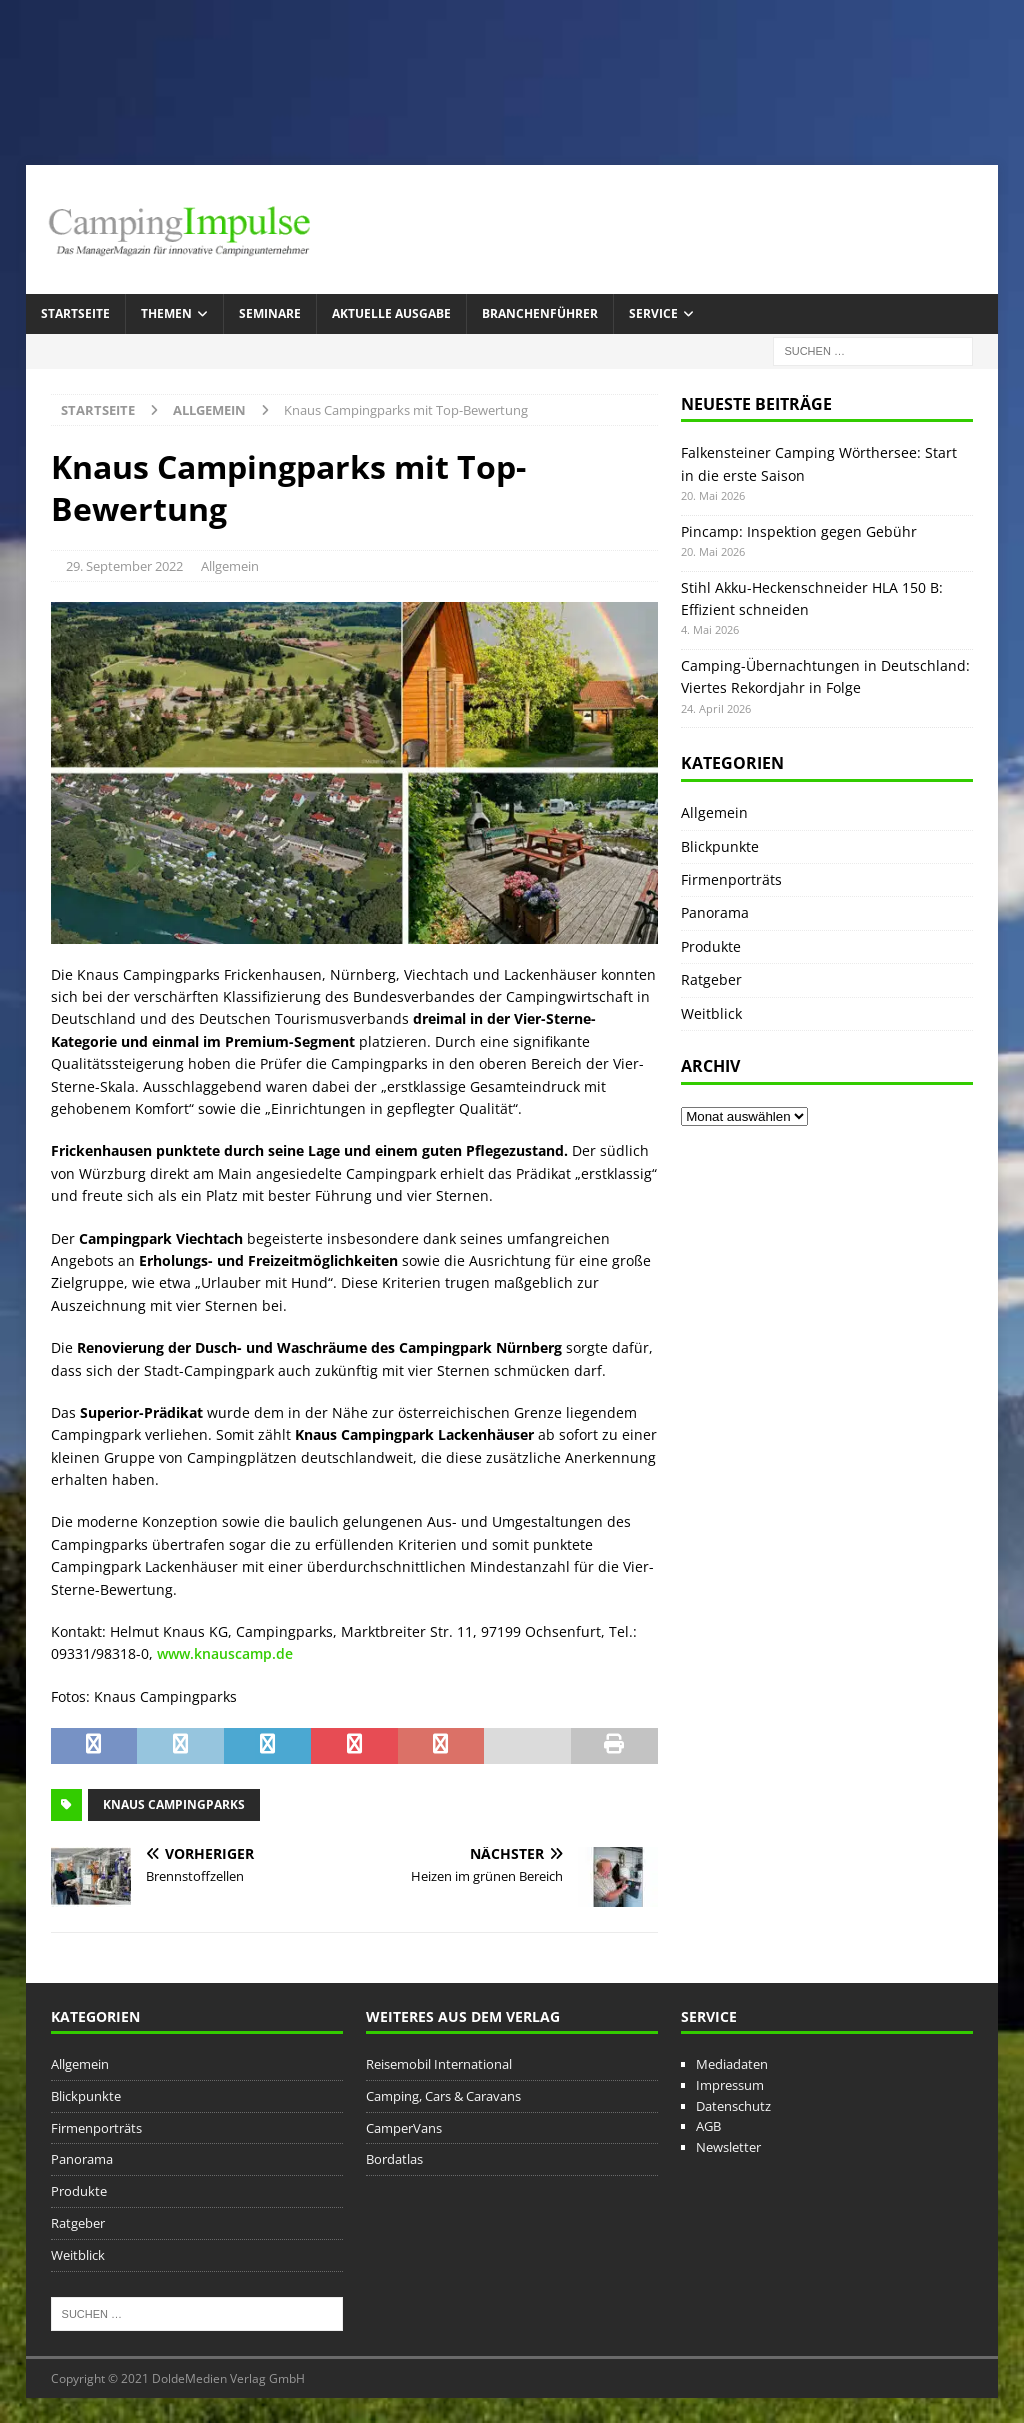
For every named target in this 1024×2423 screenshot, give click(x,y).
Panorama (715, 912)
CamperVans (404, 2128)
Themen (166, 313)
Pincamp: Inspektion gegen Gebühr (799, 531)
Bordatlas (394, 2159)
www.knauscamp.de (225, 1653)
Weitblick (711, 1013)
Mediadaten (732, 2064)
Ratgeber (711, 979)
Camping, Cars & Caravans (443, 2096)
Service (653, 313)
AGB (708, 2126)
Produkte (711, 946)
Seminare (270, 313)
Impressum (730, 2085)
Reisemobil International (439, 2064)
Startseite (75, 313)
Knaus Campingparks (174, 1804)
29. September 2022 (124, 566)
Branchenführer (540, 313)
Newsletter (728, 2147)
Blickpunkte (720, 846)
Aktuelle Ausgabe (391, 313)
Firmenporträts (731, 879)
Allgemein (230, 566)
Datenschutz (733, 2106)
